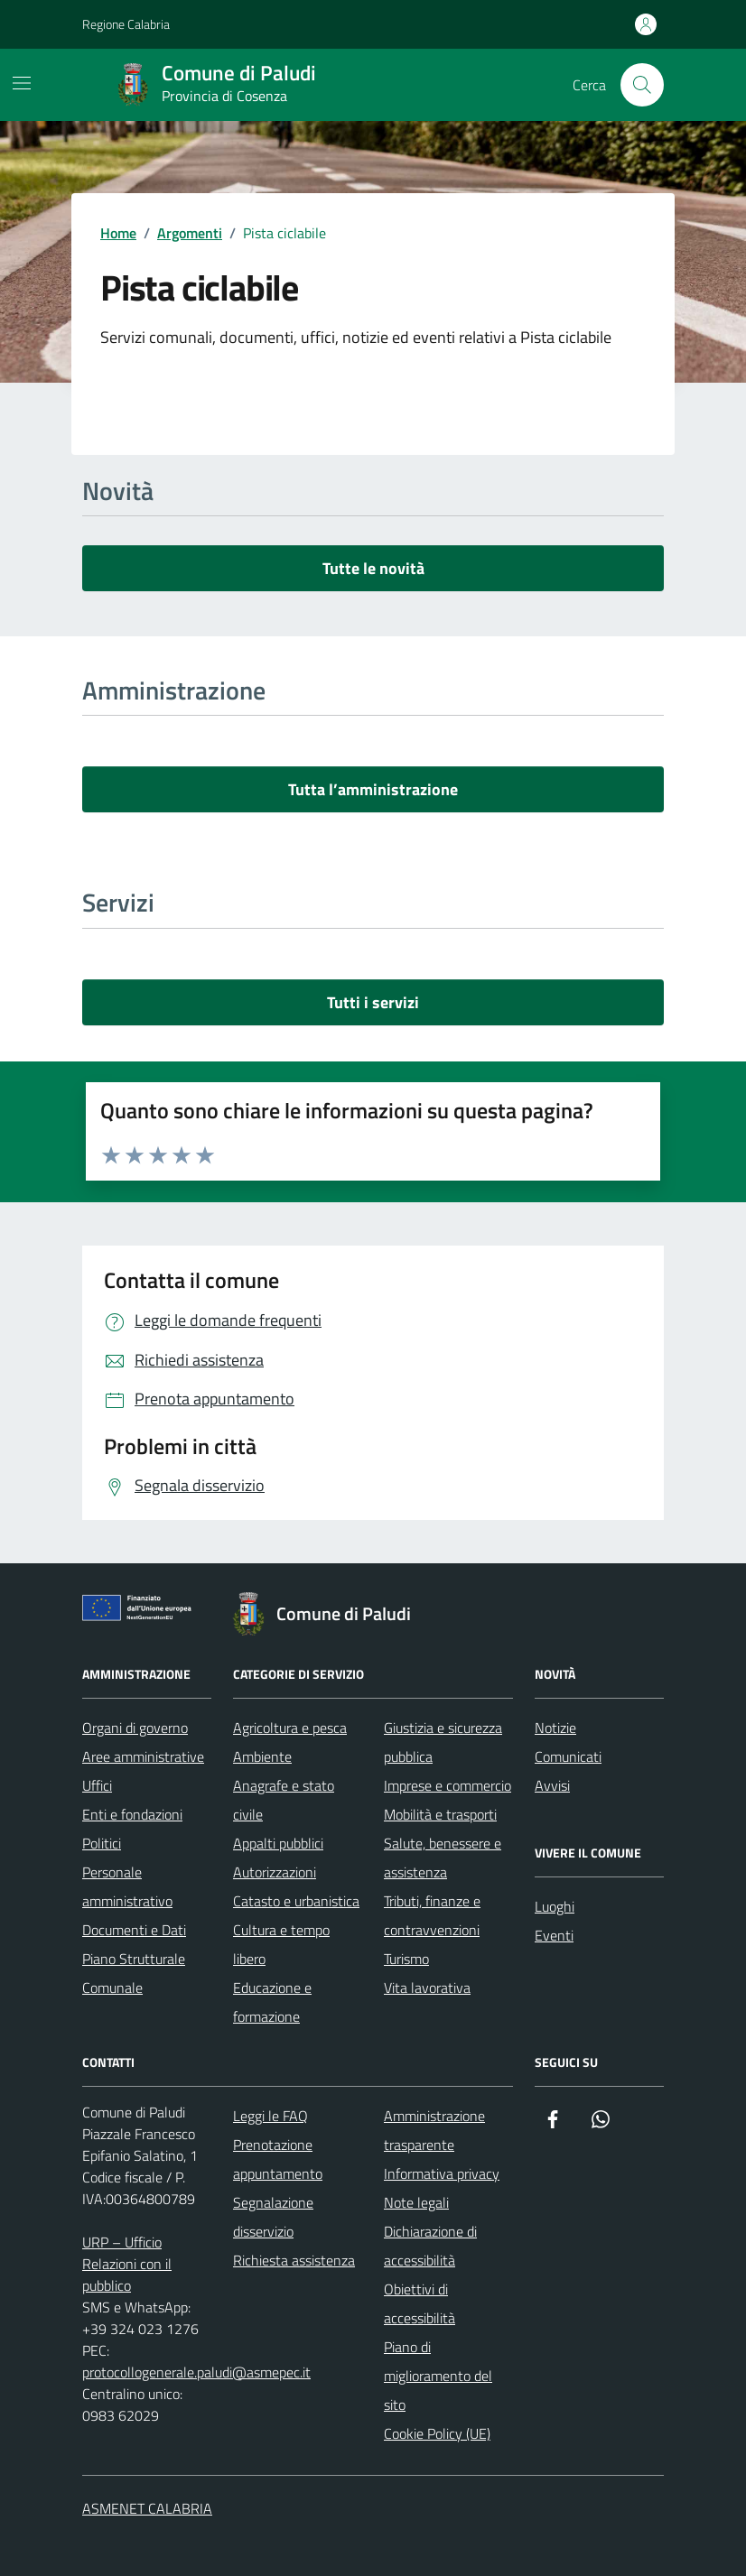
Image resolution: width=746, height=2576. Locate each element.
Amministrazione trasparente (434, 2130)
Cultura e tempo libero (281, 1944)
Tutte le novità (373, 568)
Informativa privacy (441, 2173)
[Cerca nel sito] (642, 85)
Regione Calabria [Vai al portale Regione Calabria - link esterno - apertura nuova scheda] (126, 23)
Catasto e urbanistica (296, 1901)
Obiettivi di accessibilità (419, 2303)
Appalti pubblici (278, 1843)
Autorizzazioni (274, 1872)
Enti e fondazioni (132, 1814)
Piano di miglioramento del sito (438, 2375)
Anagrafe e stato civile (283, 1799)
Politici (101, 1843)
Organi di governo (135, 1727)
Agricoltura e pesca (290, 1727)
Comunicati (568, 1756)
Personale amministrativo (127, 1886)
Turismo (406, 1958)
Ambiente (262, 1756)
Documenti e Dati (134, 1930)
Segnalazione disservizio (273, 2216)
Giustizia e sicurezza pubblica (443, 1742)
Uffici (97, 1785)
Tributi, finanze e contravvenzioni (432, 1915)
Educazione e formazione (272, 2002)
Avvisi (552, 1785)
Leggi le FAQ (270, 2116)
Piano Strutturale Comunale (133, 1973)
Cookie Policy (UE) (437, 2433)
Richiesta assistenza (294, 2260)
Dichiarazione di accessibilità (430, 2245)
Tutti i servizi (373, 1002)
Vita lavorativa (427, 1987)
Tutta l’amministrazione (373, 789)
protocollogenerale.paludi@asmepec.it (196, 2372)
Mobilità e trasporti (440, 1814)
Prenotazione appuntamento (277, 2159)
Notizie (555, 1727)
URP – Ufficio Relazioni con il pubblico (127, 2263)
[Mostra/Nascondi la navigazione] (22, 83)
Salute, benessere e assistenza (442, 1857)
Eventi (554, 1935)
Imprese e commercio (447, 1785)
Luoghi (554, 1906)
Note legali (416, 2202)
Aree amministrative (143, 1756)
